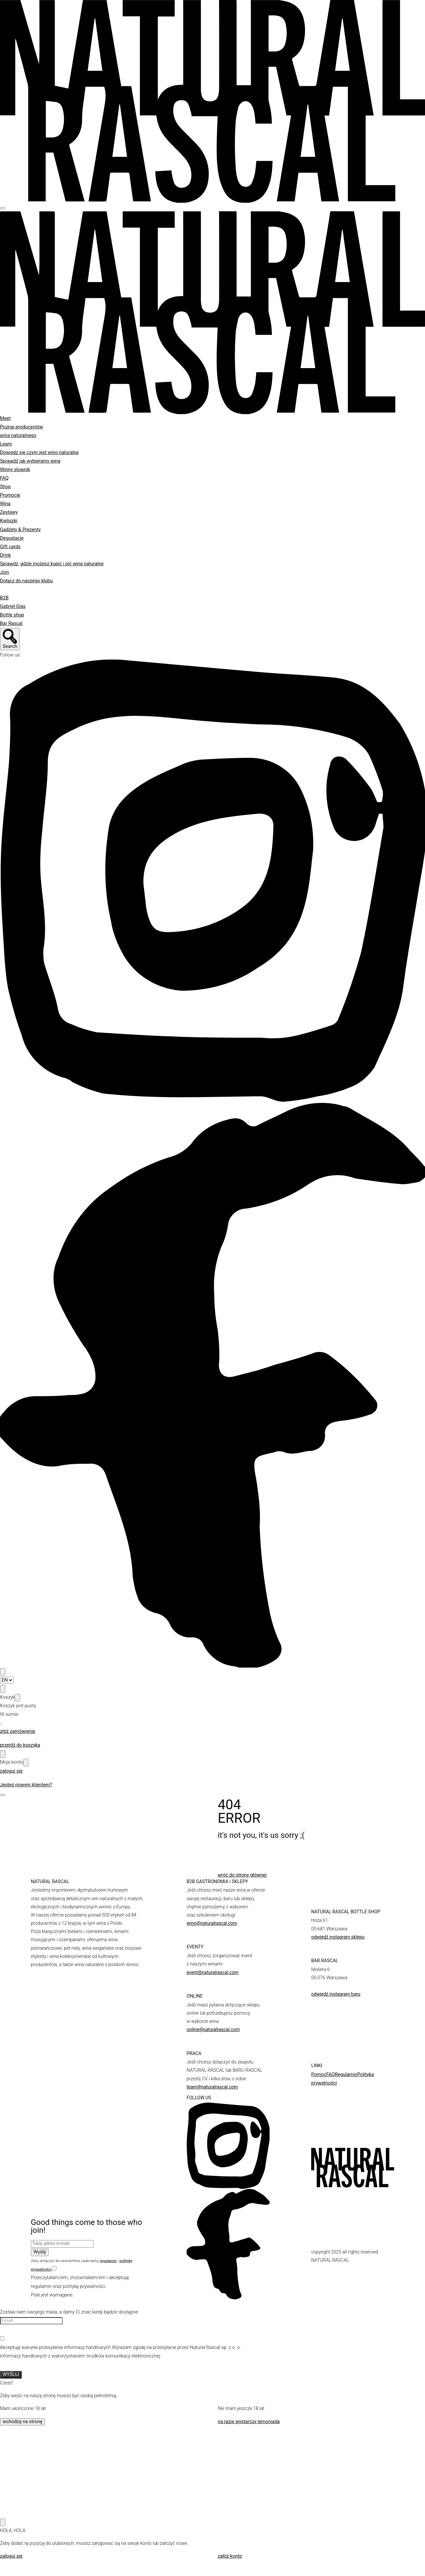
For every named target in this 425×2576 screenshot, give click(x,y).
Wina (5, 504)
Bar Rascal (11, 623)
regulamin (108, 2260)
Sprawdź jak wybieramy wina (30, 461)
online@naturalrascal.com (213, 2029)
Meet (5, 418)
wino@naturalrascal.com (212, 1923)
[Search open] (10, 639)
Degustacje (12, 538)
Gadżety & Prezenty (20, 529)
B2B (4, 598)
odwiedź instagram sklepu (338, 1937)
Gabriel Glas (13, 606)
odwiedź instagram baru (335, 1994)
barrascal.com (325, 1985)
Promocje (10, 495)
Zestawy (9, 512)
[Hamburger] (2, 208)
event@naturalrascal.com (212, 1972)
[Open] (2, 1795)
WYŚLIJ (11, 2374)
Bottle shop (12, 615)
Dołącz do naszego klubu (26, 581)
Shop (5, 486)
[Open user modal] (2, 1754)
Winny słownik (15, 469)
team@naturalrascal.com (212, 2086)
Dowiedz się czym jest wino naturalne (39, 452)
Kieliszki (8, 521)
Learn (6, 444)
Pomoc (318, 2074)
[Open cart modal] (2, 1689)
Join (4, 572)
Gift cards (10, 547)
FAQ (4, 478)
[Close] (17, 1697)
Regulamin (346, 2074)
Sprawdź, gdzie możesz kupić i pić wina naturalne (52, 564)
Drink (5, 555)
